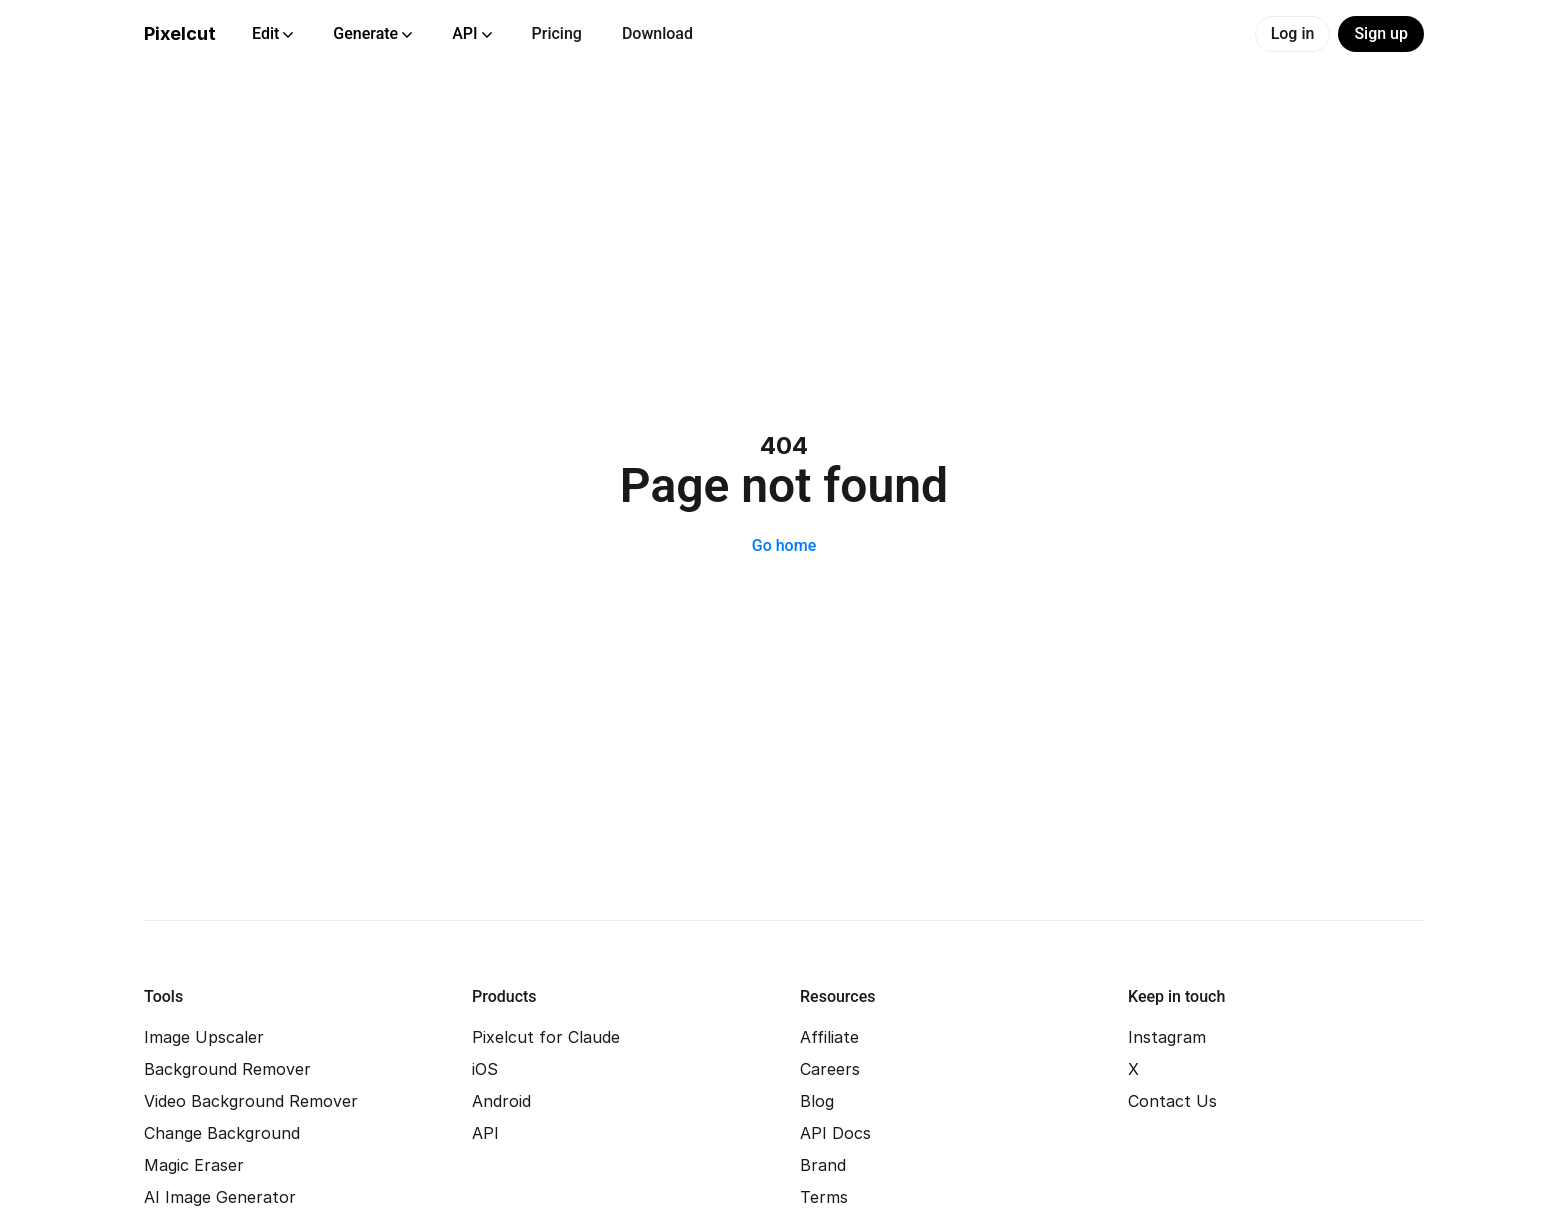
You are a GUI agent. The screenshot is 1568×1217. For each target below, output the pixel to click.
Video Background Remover (251, 1101)
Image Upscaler (204, 1037)
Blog (817, 1101)
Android (501, 1101)
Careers (830, 1069)
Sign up (1381, 33)
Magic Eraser (194, 1165)
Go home (784, 545)
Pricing (557, 33)
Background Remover (227, 1069)
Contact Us (1172, 1101)
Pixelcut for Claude (546, 1037)
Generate (372, 33)
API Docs (835, 1133)
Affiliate (829, 1037)
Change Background (222, 1133)
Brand (823, 1165)
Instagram (1167, 1037)
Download (657, 33)
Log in (1293, 33)
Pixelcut (180, 33)
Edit (272, 33)
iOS (485, 1069)
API (471, 33)
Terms (824, 1197)
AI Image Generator (220, 1197)
